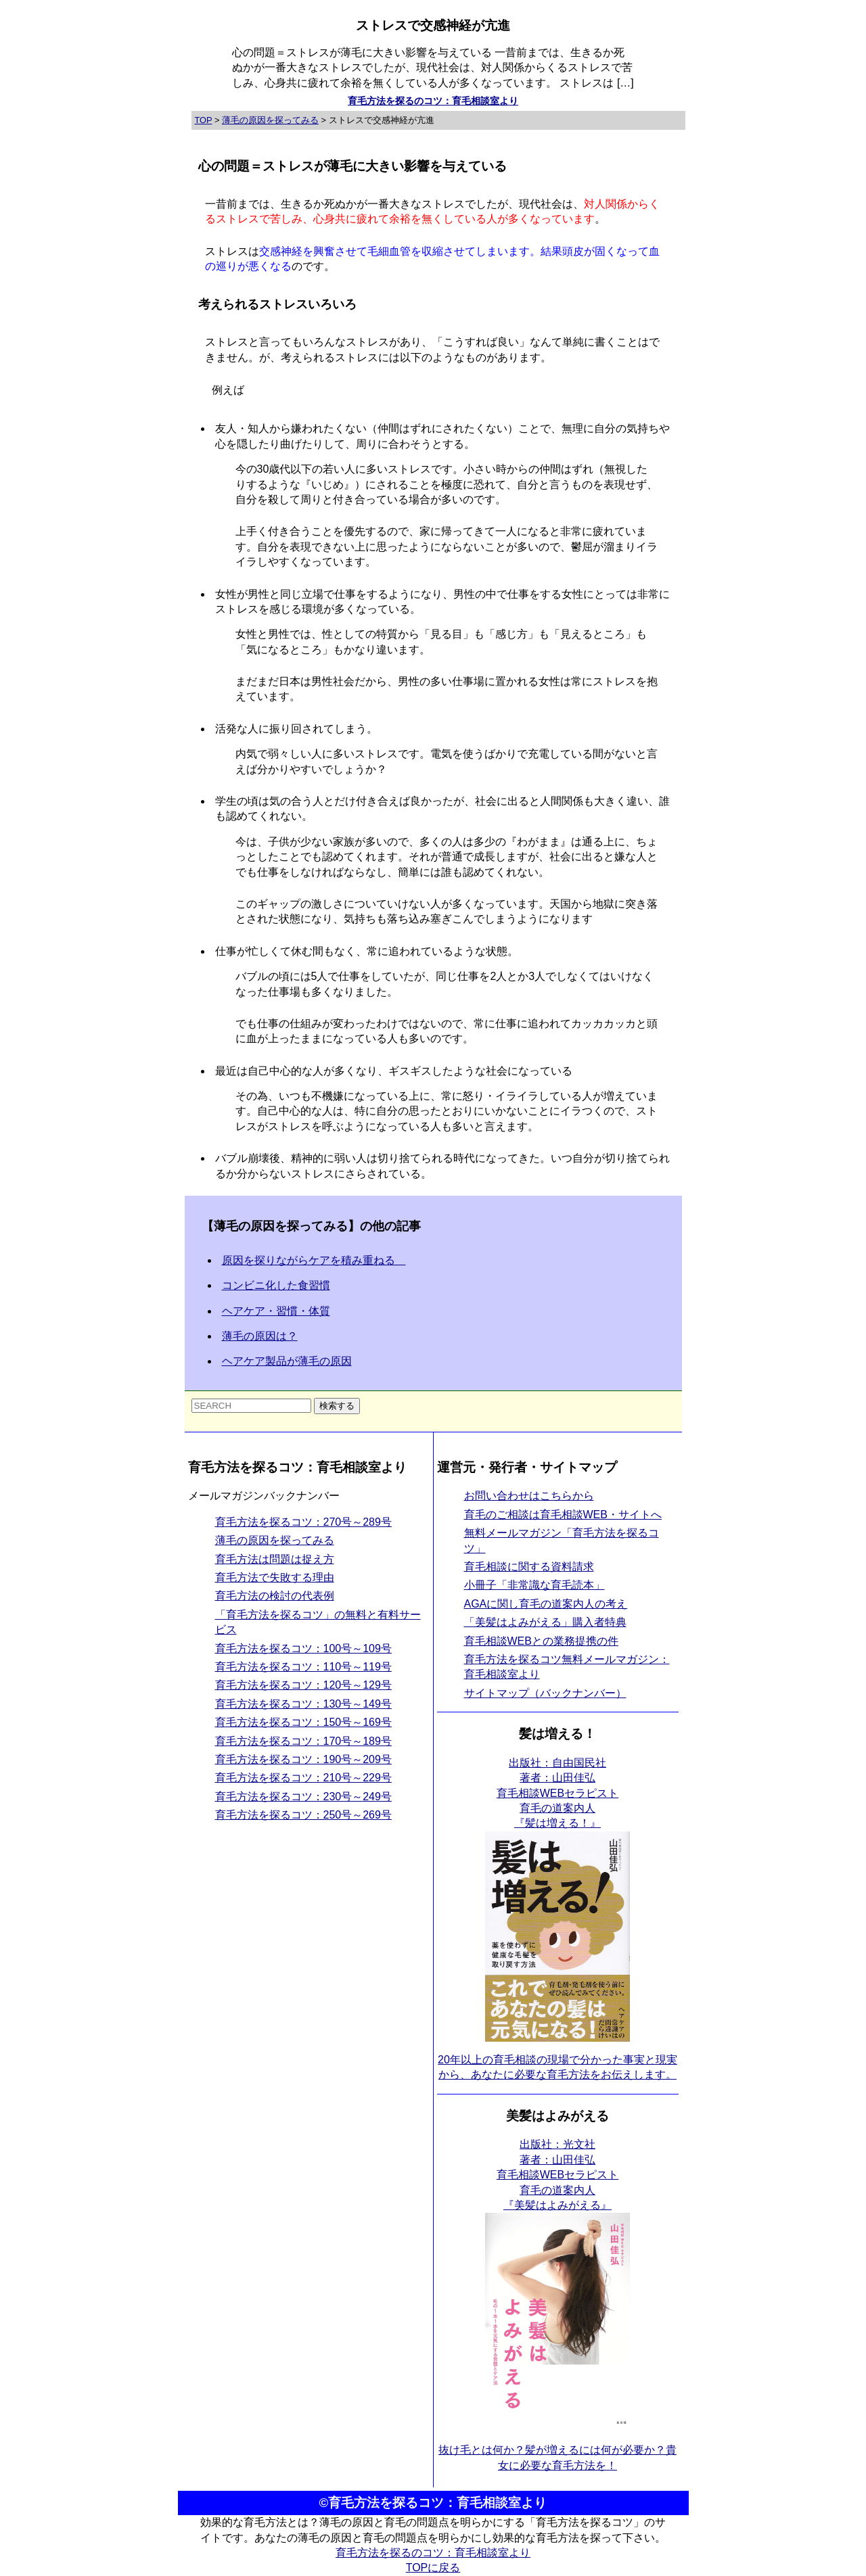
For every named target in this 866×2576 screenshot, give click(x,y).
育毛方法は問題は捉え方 (274, 1559)
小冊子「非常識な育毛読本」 (534, 1585)
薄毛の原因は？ (260, 1336)
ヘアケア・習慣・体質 (276, 1311)
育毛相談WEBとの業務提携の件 (541, 1641)
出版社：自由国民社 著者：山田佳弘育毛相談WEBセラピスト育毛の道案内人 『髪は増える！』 (557, 1793)
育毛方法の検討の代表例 (274, 1595)
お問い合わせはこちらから (529, 1495)
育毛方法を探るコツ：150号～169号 (303, 1722)
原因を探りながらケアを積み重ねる (314, 1260)
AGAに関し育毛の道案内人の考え (546, 1604)
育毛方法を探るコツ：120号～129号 (303, 1685)
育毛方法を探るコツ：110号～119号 (303, 1666)
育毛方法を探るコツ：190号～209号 (303, 1759)
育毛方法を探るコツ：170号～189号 (303, 1741)
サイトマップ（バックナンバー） (545, 1693)
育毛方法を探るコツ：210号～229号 (303, 1777)
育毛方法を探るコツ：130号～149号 (303, 1704)
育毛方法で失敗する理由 (274, 1577)
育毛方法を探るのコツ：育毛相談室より (433, 100)
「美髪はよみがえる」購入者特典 (545, 1622)
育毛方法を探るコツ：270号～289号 (303, 1522)
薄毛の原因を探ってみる (274, 1540)
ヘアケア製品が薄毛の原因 (287, 1361)
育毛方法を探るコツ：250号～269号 (303, 1815)
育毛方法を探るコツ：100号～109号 (303, 1648)
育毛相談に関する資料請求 (529, 1566)
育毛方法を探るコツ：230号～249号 (303, 1796)
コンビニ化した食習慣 (276, 1285)
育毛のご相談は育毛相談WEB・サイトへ (563, 1514)
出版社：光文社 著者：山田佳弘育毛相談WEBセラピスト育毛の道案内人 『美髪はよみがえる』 (557, 2174)
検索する (337, 1406)
